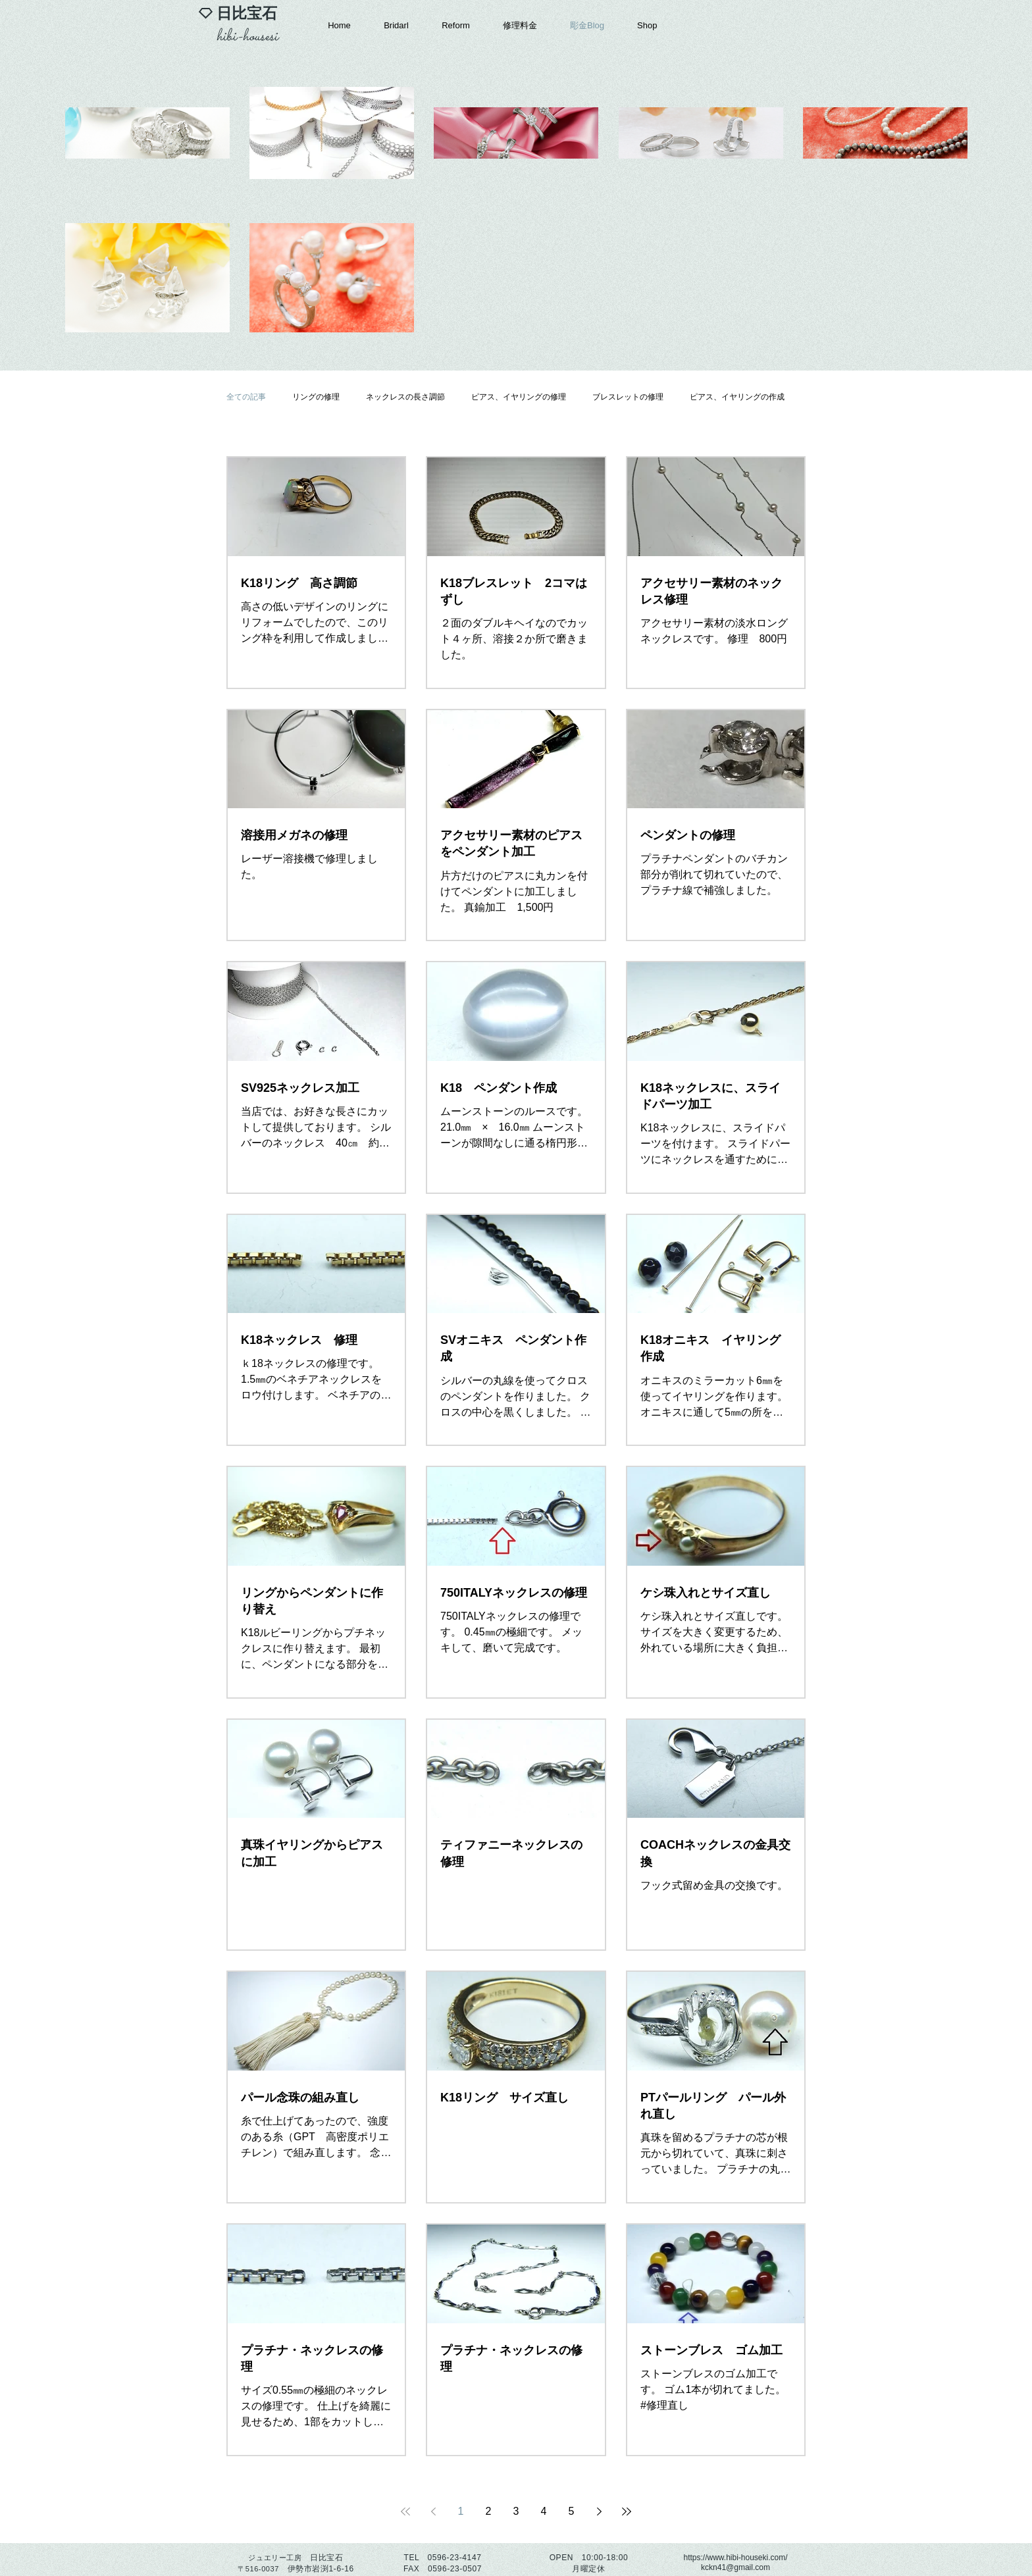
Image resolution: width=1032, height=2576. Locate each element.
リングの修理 (316, 396)
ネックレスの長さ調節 (405, 396)
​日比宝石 (247, 13)
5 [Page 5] (572, 2511)
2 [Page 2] (489, 2511)
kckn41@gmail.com (735, 2567)
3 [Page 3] (516, 2511)
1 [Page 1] (461, 2511)
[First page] (405, 2511)
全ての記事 (246, 396)
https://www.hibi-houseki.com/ (735, 2557)
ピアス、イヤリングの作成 (737, 396)
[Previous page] (433, 2511)
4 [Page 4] (544, 2511)
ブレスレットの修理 (627, 396)
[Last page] (626, 2511)
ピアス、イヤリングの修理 (518, 396)
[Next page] (599, 2511)
